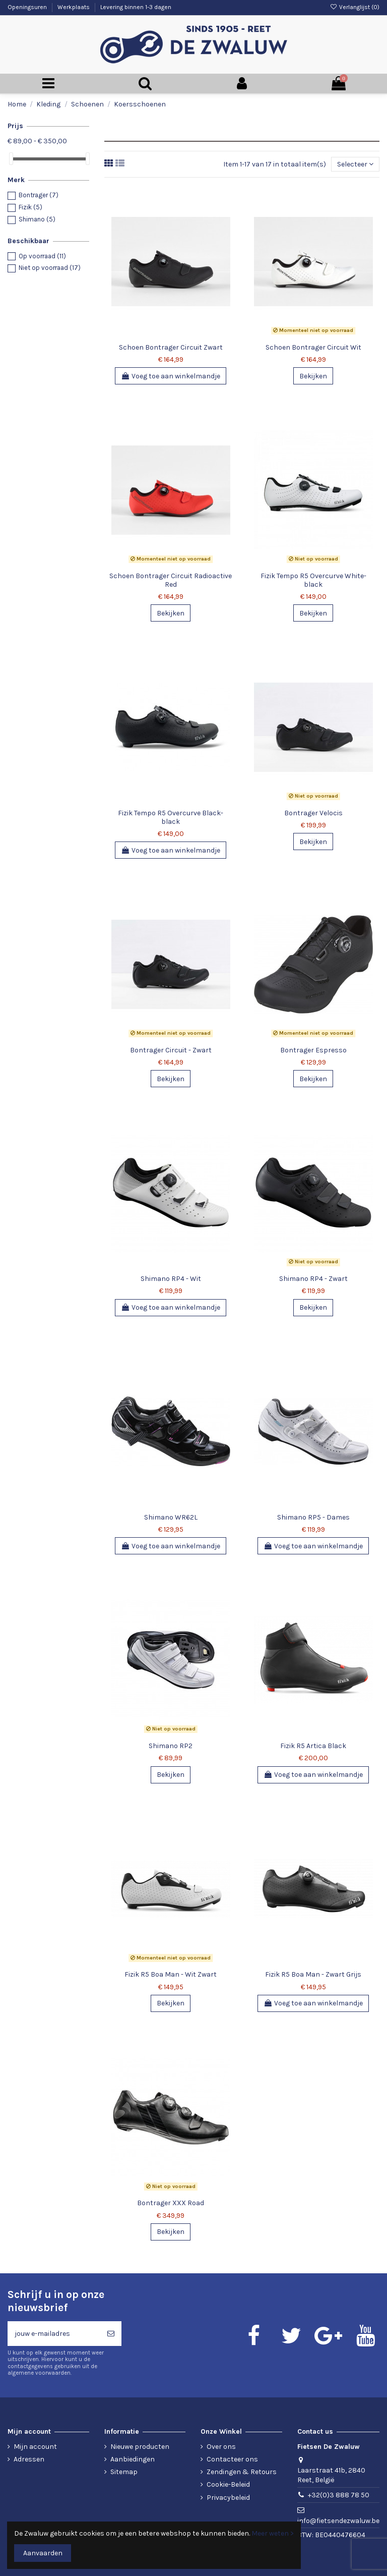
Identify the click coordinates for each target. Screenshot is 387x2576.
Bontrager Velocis (313, 813)
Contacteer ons (232, 2459)
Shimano (37, 219)
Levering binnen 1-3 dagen (135, 7)
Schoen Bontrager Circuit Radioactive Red (170, 580)
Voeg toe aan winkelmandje (170, 376)
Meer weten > (272, 2533)
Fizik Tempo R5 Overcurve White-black (313, 580)
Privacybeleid (228, 2497)
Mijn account (35, 2446)
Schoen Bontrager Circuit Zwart (171, 347)
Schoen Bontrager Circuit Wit (313, 347)
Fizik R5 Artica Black (313, 1746)
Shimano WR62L (171, 1517)
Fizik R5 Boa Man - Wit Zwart (170, 1974)
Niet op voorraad (50, 267)
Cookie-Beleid (228, 2484)
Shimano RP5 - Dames (313, 1517)
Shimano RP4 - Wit (171, 1278)
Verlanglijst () (354, 7)
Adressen (29, 2459)
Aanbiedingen (132, 2459)
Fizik (30, 207)
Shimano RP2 (170, 1746)
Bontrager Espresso (313, 1050)
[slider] (11, 158)
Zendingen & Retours (242, 2472)
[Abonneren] (110, 2333)
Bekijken (313, 376)
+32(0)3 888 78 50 (338, 2495)
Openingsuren (28, 7)
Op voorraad (42, 256)
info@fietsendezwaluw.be (338, 2520)
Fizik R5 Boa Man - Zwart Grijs (313, 1974)
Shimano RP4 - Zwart (313, 1278)
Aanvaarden (42, 2553)
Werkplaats (74, 7)
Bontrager (38, 195)
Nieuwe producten (139, 2446)
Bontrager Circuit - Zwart (171, 1050)
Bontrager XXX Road (170, 2203)
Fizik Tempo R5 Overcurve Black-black (170, 817)
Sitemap (124, 2472)
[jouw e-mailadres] (54, 2333)
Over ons (221, 2446)
